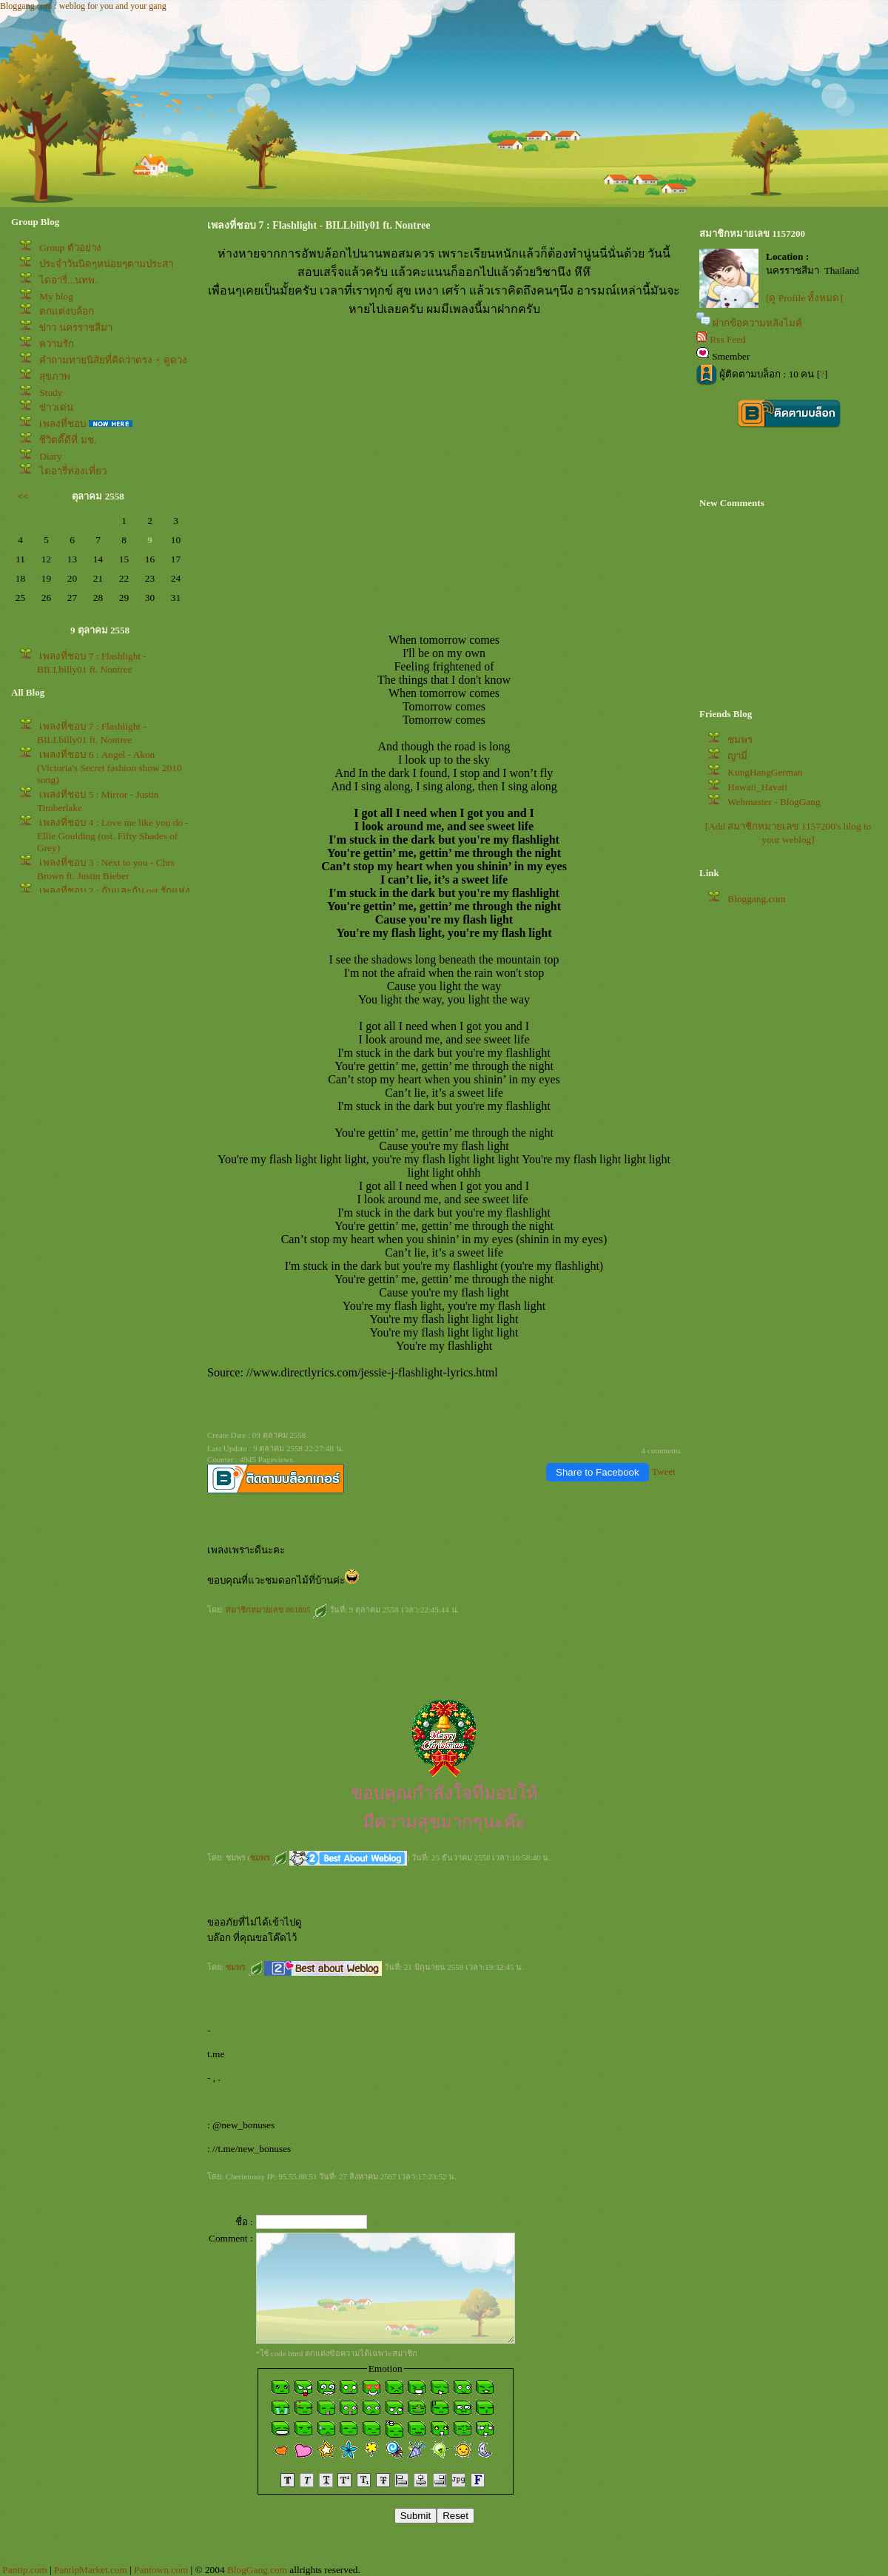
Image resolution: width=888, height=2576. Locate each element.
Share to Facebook (597, 1472)
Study (50, 392)
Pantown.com (161, 2569)
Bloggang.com (756, 898)
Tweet (664, 1471)
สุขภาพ (54, 376)
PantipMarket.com (90, 2569)
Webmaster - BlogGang (774, 801)
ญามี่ (737, 755)
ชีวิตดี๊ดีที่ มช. (67, 439)
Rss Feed (728, 339)
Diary (50, 456)
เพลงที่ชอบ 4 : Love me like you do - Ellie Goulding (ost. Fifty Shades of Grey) (113, 835)
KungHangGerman (764, 772)
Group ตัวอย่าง (70, 247)
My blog (56, 296)
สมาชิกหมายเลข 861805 (277, 1609)
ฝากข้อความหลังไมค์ (757, 323)
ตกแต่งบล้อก (66, 311)
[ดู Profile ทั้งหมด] (804, 297)
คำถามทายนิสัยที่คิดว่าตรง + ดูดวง (112, 360)
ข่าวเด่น (56, 407)
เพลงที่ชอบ (62, 423)
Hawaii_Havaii (757, 787)
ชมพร (268, 1857)
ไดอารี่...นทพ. (68, 280)
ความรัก (56, 343)
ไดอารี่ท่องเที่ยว (73, 471)
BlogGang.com (257, 2569)
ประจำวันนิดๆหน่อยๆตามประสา (106, 263)
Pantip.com (24, 2569)
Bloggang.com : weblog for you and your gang (83, 6)
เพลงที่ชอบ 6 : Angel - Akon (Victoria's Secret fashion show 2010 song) (109, 767)
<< (23, 496)
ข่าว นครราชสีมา (75, 327)
